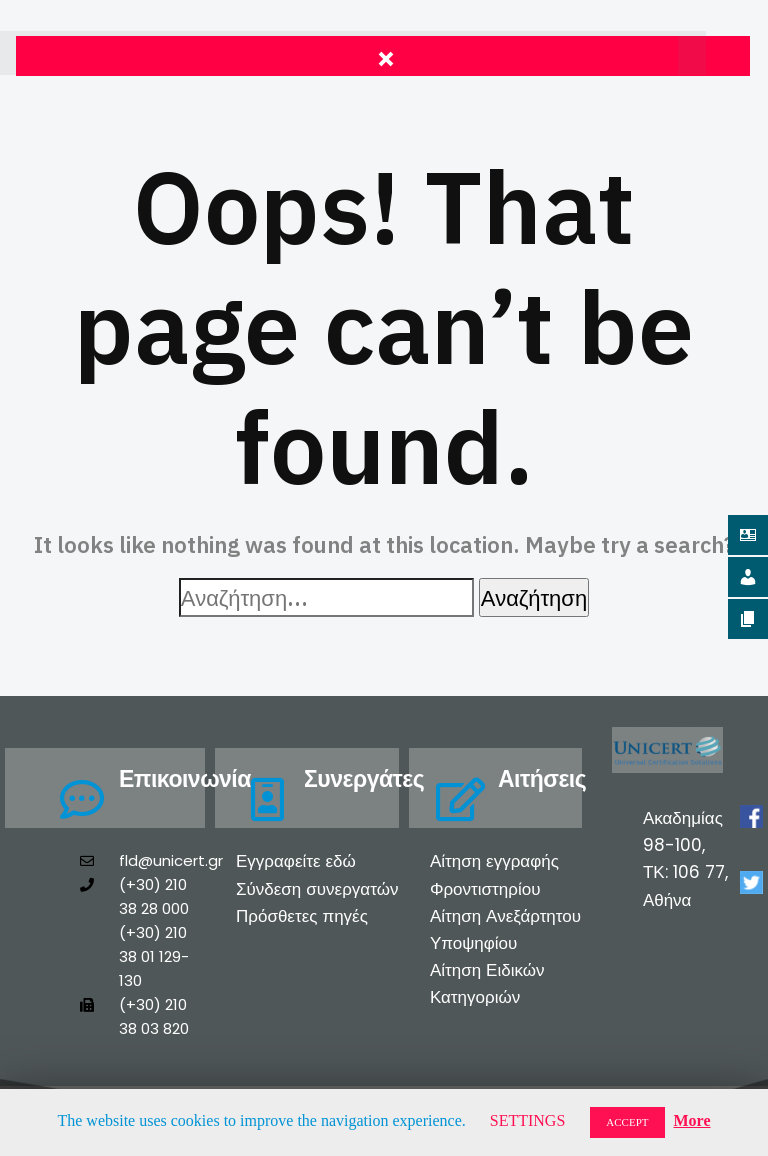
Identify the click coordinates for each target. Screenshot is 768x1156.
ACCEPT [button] (627, 1122)
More (692, 1120)
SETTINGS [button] (528, 1120)
